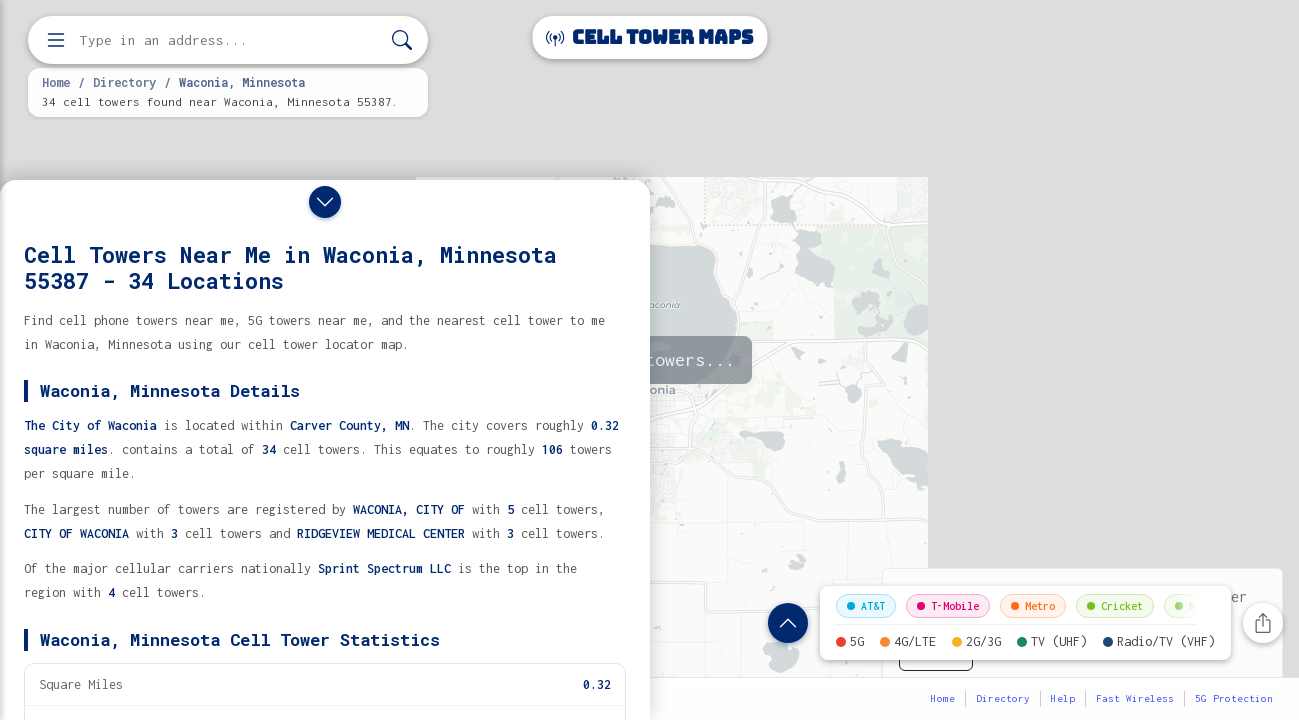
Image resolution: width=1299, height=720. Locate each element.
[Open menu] (56, 40)
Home (56, 82)
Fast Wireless (1135, 698)
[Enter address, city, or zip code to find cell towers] (230, 40)
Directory (124, 82)
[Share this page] (1263, 623)
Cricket (1115, 606)
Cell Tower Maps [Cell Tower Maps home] (649, 37)
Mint (1194, 606)
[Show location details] (788, 623)
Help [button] (1063, 698)
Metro (1033, 606)
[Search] (402, 40)
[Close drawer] (325, 202)
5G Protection (1234, 698)
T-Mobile (948, 606)
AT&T (866, 606)
